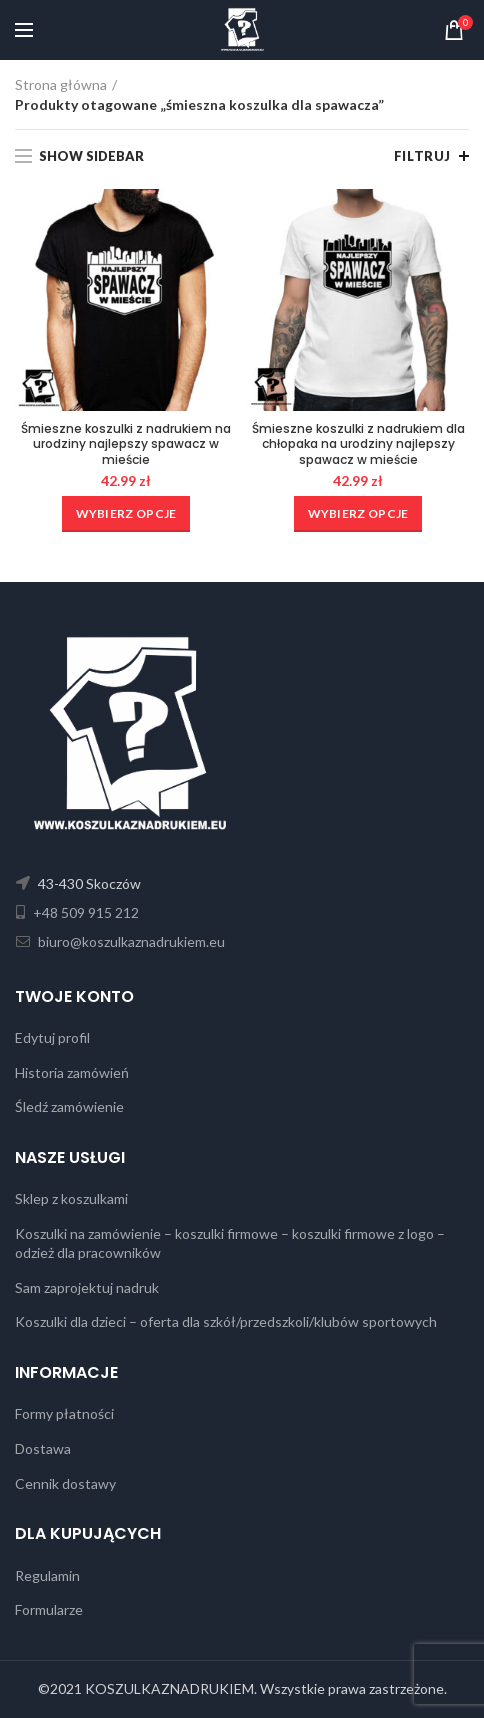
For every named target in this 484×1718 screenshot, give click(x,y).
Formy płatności (64, 1413)
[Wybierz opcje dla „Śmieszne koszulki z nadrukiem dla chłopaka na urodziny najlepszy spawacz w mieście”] (358, 514)
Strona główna (61, 84)
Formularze (49, 1609)
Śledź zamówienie (69, 1106)
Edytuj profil (52, 1037)
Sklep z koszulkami (71, 1198)
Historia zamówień (72, 1072)
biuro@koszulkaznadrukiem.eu (130, 941)
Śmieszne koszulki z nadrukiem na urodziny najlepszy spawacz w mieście (126, 444)
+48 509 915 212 (84, 912)
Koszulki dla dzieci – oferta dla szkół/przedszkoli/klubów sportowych (226, 1321)
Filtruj (422, 156)
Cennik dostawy (65, 1483)
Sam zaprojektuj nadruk (87, 1287)
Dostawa (43, 1448)
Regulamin (47, 1575)
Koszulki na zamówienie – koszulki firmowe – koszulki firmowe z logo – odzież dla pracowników (230, 1243)
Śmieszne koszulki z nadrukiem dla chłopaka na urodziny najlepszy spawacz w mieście (358, 444)
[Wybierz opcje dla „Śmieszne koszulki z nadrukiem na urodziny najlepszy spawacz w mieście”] (126, 514)
